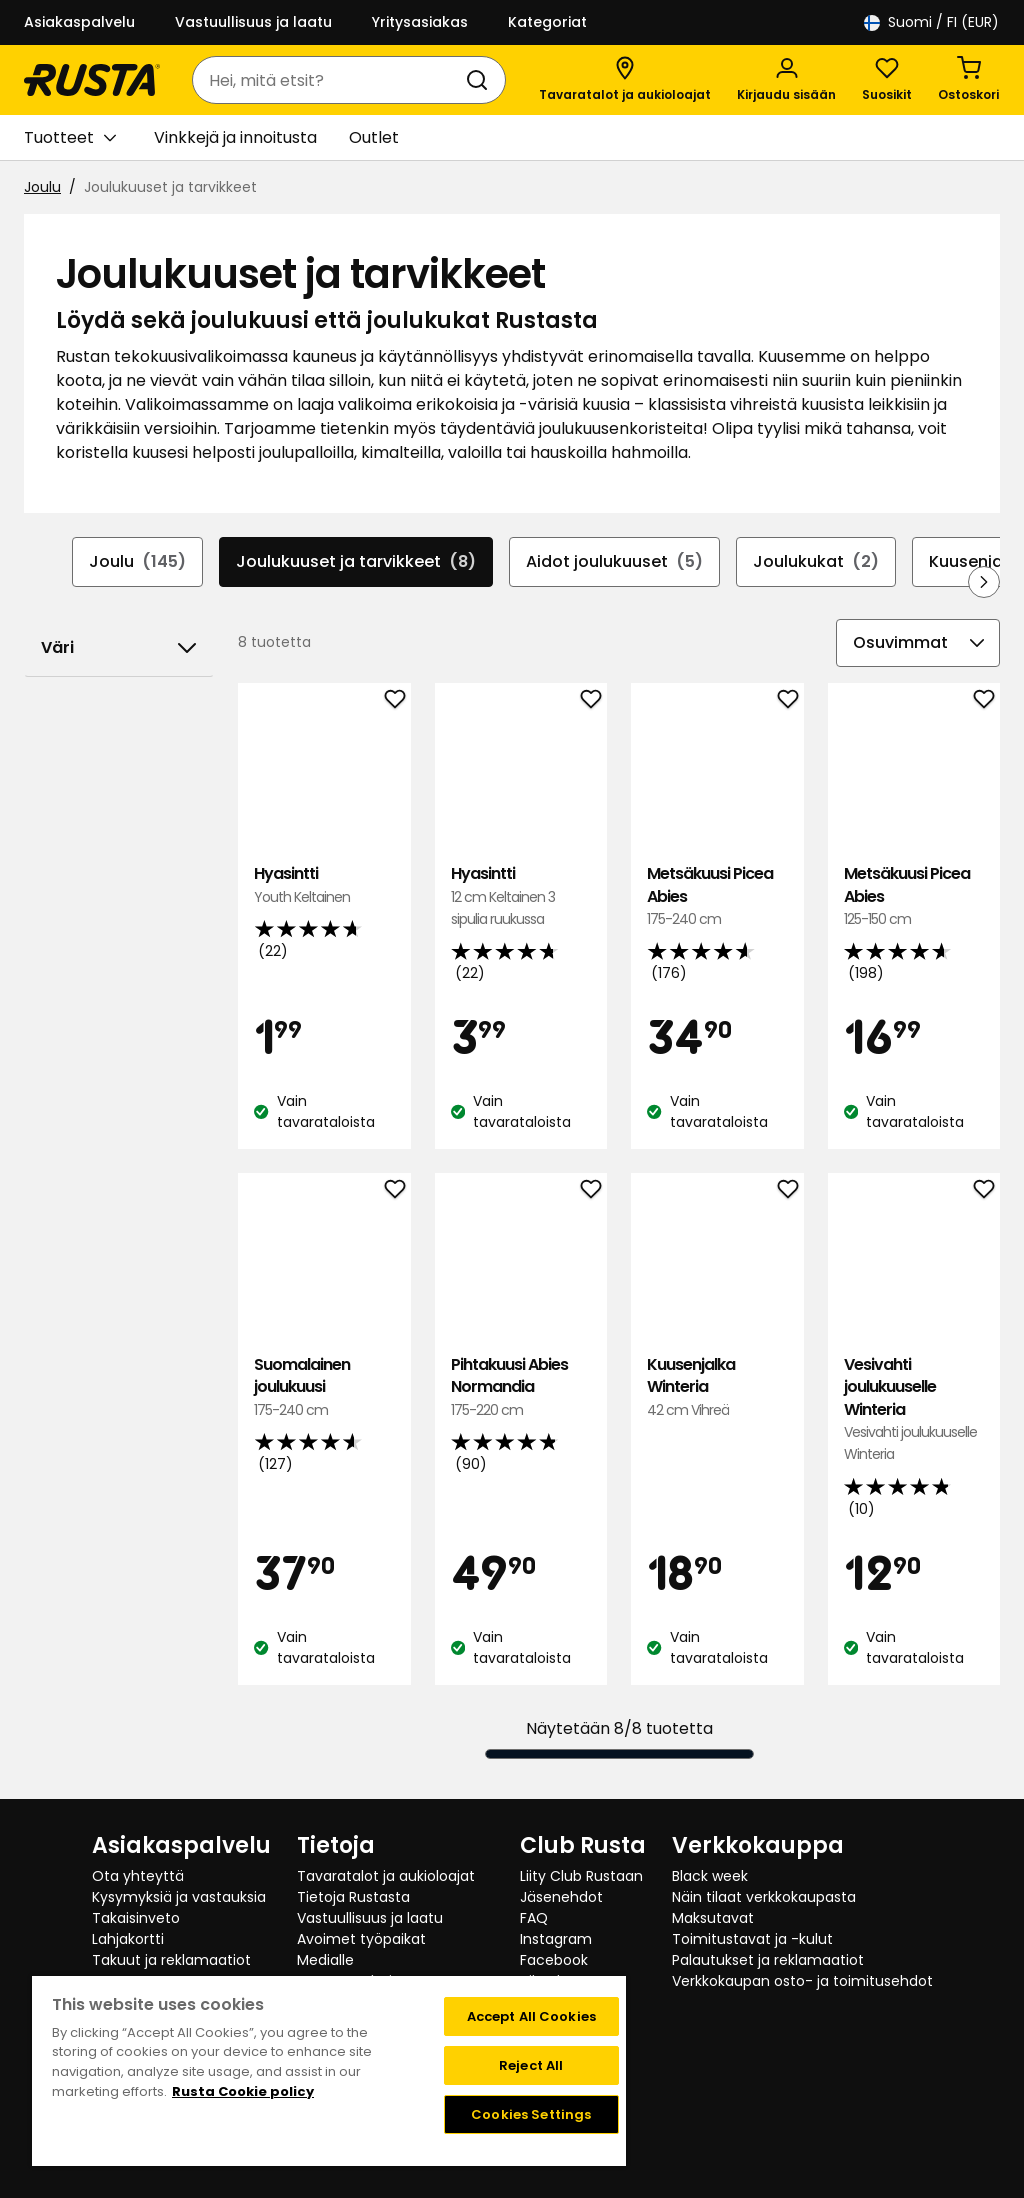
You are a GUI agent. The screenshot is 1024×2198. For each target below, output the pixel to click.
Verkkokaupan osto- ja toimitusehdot (802, 1981)
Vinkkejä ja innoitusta (235, 137)
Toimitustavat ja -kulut (752, 1939)
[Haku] (481, 80)
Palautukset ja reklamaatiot (768, 1960)
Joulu (42, 187)
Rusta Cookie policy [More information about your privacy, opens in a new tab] (243, 2091)
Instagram (556, 1939)
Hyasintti (324, 885)
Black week (710, 1876)
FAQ (534, 1918)
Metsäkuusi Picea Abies (717, 896)
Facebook (554, 1960)
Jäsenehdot (561, 1897)
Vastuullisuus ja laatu (253, 22)
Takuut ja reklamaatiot (171, 1960)
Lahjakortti (128, 1939)
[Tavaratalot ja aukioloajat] (625, 80)
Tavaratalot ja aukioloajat (386, 1876)
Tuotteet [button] (70, 138)
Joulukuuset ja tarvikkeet (356, 562)
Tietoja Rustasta (353, 1897)
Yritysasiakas (420, 22)
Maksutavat (713, 1918)
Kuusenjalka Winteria (717, 1387)
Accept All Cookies (531, 2016)
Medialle (325, 1960)
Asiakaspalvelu (79, 22)
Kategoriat (547, 22)
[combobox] (329, 80)
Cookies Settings (531, 2114)
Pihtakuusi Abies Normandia (521, 1387)
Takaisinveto (136, 1918)
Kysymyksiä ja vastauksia (179, 1897)
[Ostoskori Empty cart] (968, 80)
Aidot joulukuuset (614, 562)
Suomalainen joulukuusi (324, 1387)
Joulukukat (816, 562)
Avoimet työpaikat (361, 1939)
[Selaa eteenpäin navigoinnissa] (984, 582)
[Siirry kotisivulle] (92, 80)
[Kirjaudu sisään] (786, 80)
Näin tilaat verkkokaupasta (764, 1897)
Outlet (374, 137)
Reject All (531, 2065)
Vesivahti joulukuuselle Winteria (914, 1410)
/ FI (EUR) (931, 22)
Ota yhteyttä (138, 1876)
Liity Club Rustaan (581, 1876)
